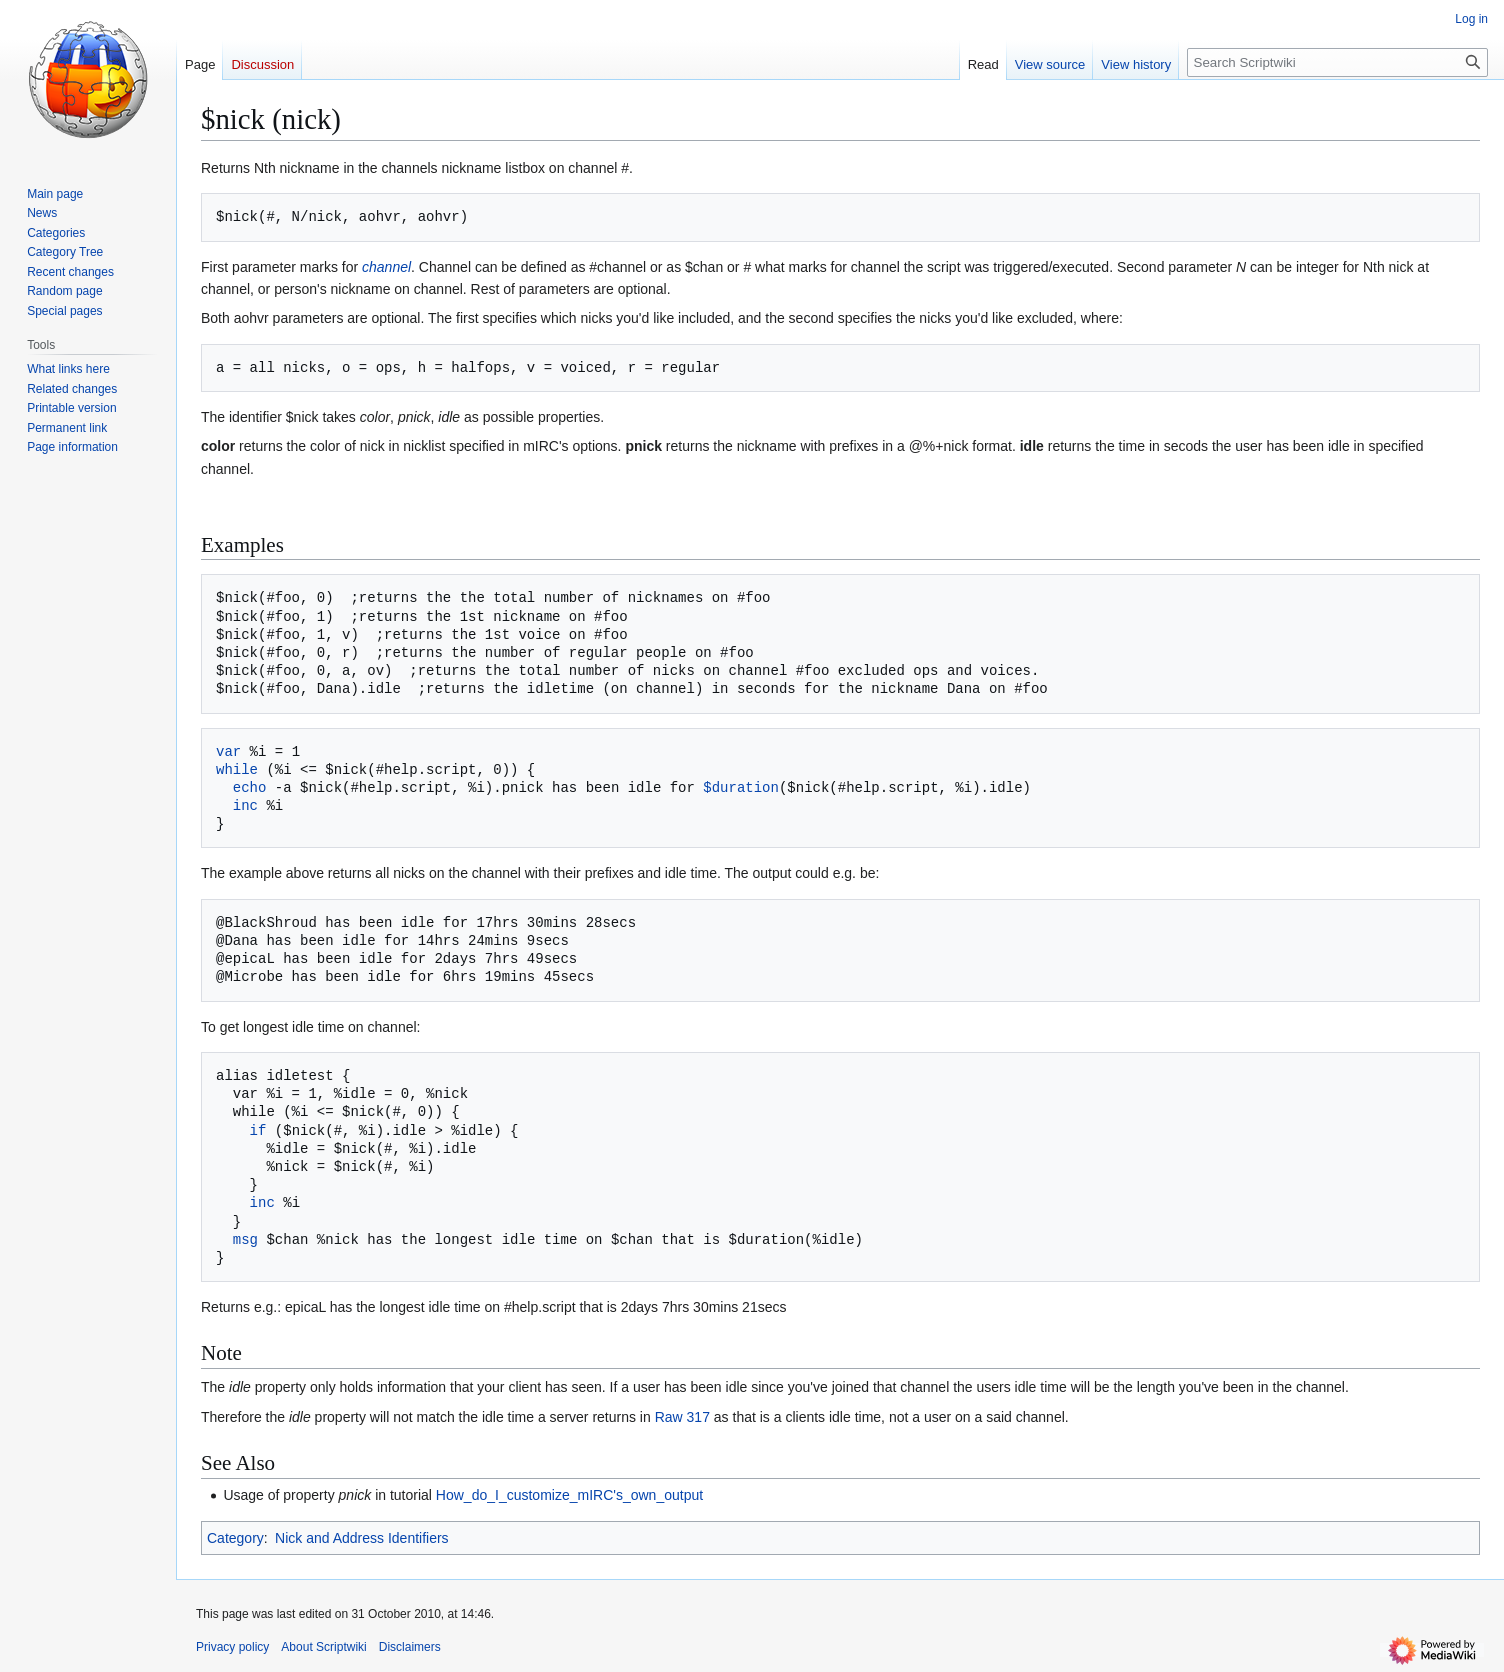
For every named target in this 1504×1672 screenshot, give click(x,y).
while (237, 769)
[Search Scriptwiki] (1337, 62)
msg (245, 1239)
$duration (741, 787)
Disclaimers (410, 1647)
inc (245, 805)
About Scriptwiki (323, 1647)
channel (386, 267)
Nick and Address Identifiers (362, 1538)
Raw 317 (682, 1417)
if (258, 1130)
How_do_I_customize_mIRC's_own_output (569, 1495)
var (228, 751)
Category (235, 1538)
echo (250, 787)
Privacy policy (232, 1647)
